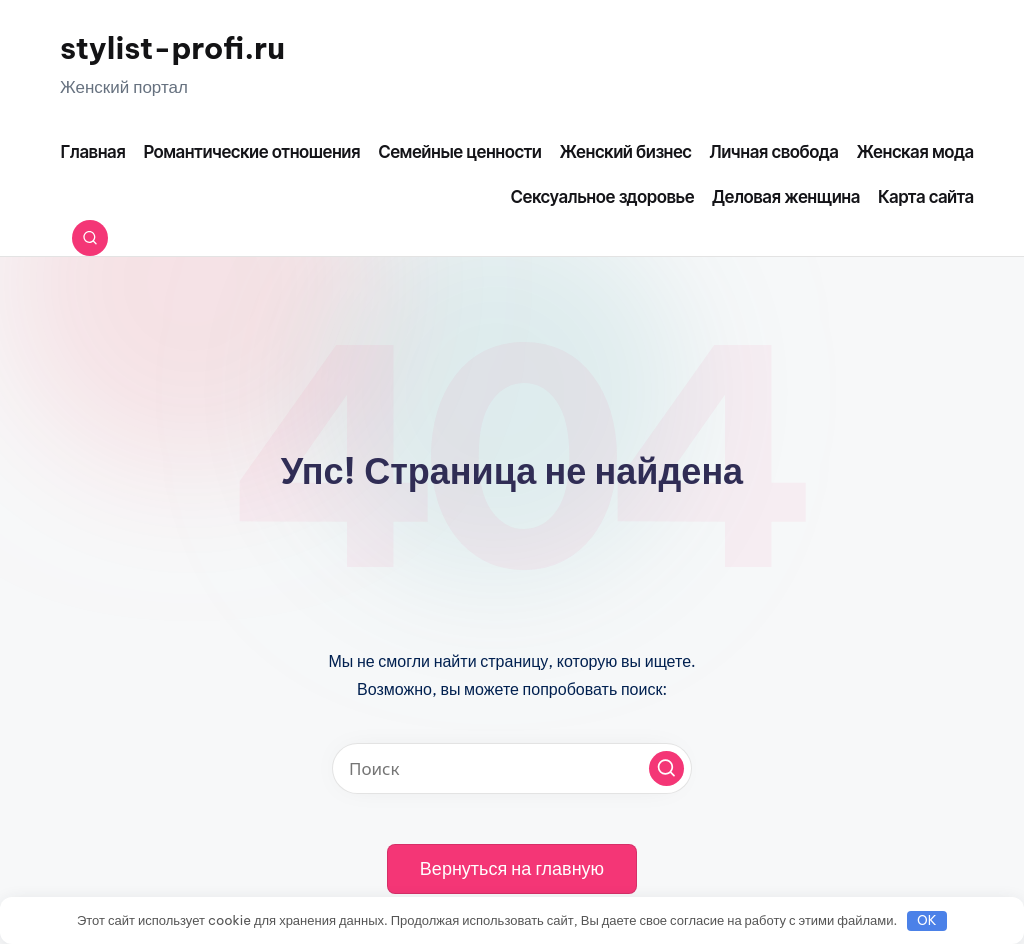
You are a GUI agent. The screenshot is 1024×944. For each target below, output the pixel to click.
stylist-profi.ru (172, 48)
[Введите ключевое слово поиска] (512, 768)
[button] (666, 768)
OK (927, 920)
